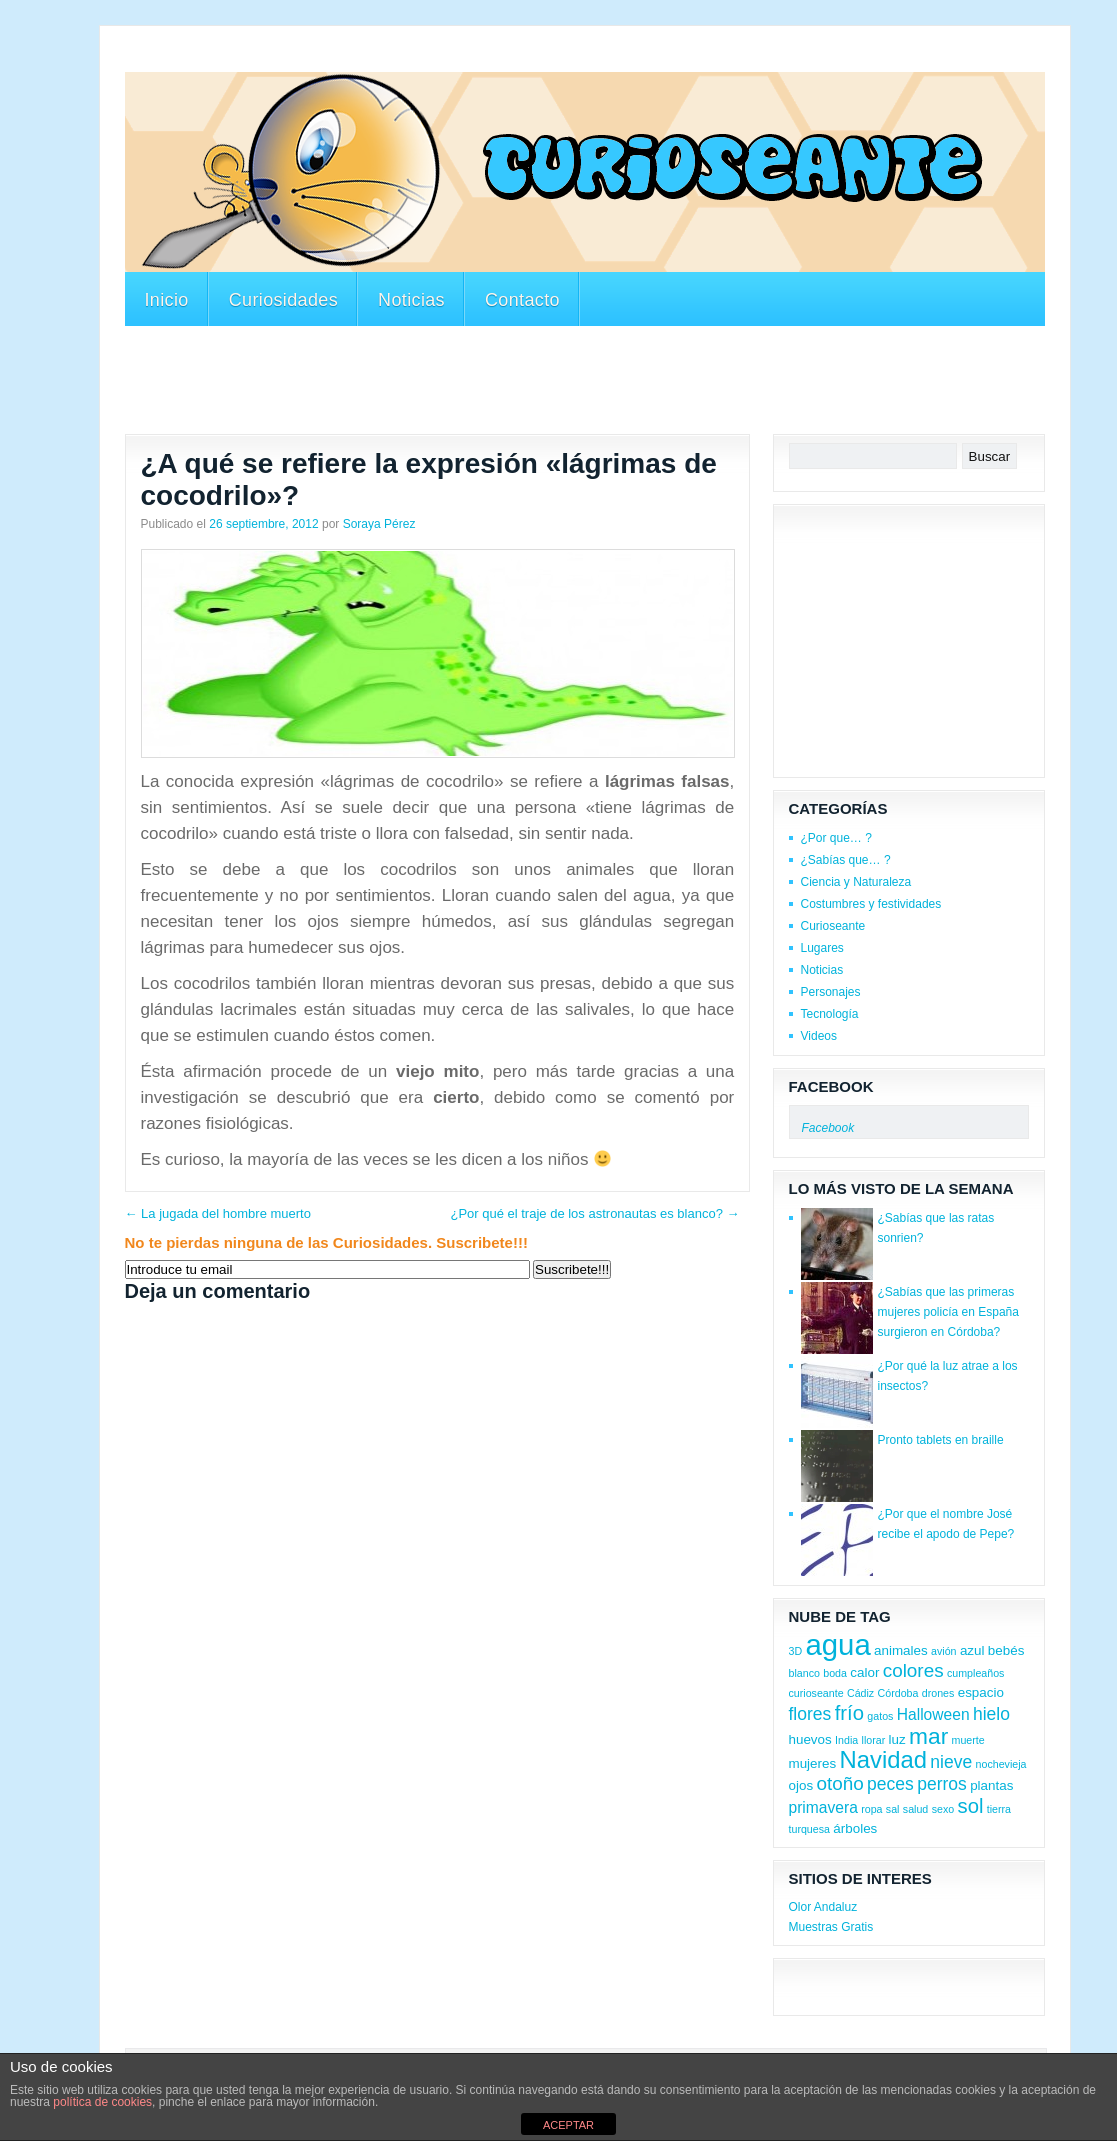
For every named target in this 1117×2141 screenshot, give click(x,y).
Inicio (167, 300)
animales (901, 1650)
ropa (871, 1809)
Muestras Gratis (831, 1927)
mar (928, 1736)
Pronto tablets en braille (941, 1440)
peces (890, 1784)
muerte (968, 1740)
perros (942, 1784)
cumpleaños (975, 1673)
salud (915, 1809)
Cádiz (860, 1693)
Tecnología (830, 1014)
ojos (801, 1785)
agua (837, 1644)
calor (864, 1672)
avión (943, 1651)
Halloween (933, 1714)
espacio (981, 1692)
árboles (855, 1828)
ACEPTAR (568, 2125)
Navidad (883, 1759)
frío (849, 1713)
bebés (1006, 1650)
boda (835, 1673)
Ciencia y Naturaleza (856, 882)
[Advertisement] (489, 58)
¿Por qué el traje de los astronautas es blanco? (594, 1213)
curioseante (816, 1693)
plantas (991, 1785)
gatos (880, 1716)
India (846, 1740)
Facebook (831, 1086)
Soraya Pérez (379, 524)
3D (796, 1651)
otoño (839, 1783)
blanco (804, 1673)
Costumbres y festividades (871, 904)
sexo (943, 1809)
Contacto (522, 300)
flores (810, 1714)
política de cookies (102, 2102)
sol (971, 1806)
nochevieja (1001, 1764)
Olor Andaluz (823, 1907)
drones (938, 1693)
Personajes (831, 992)
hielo (991, 1714)
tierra (999, 1809)
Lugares (822, 948)
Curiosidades (283, 300)
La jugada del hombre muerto (218, 1213)
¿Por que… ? (836, 838)
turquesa (809, 1829)
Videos (819, 1036)
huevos (810, 1739)
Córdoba (898, 1693)
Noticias (411, 300)
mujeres (813, 1763)
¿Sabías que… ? (846, 860)
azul (972, 1650)
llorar (874, 1740)
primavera (823, 1807)
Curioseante (833, 926)
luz (897, 1739)
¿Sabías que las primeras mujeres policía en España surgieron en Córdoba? (948, 1312)
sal (893, 1809)
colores (913, 1670)
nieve (951, 1762)
